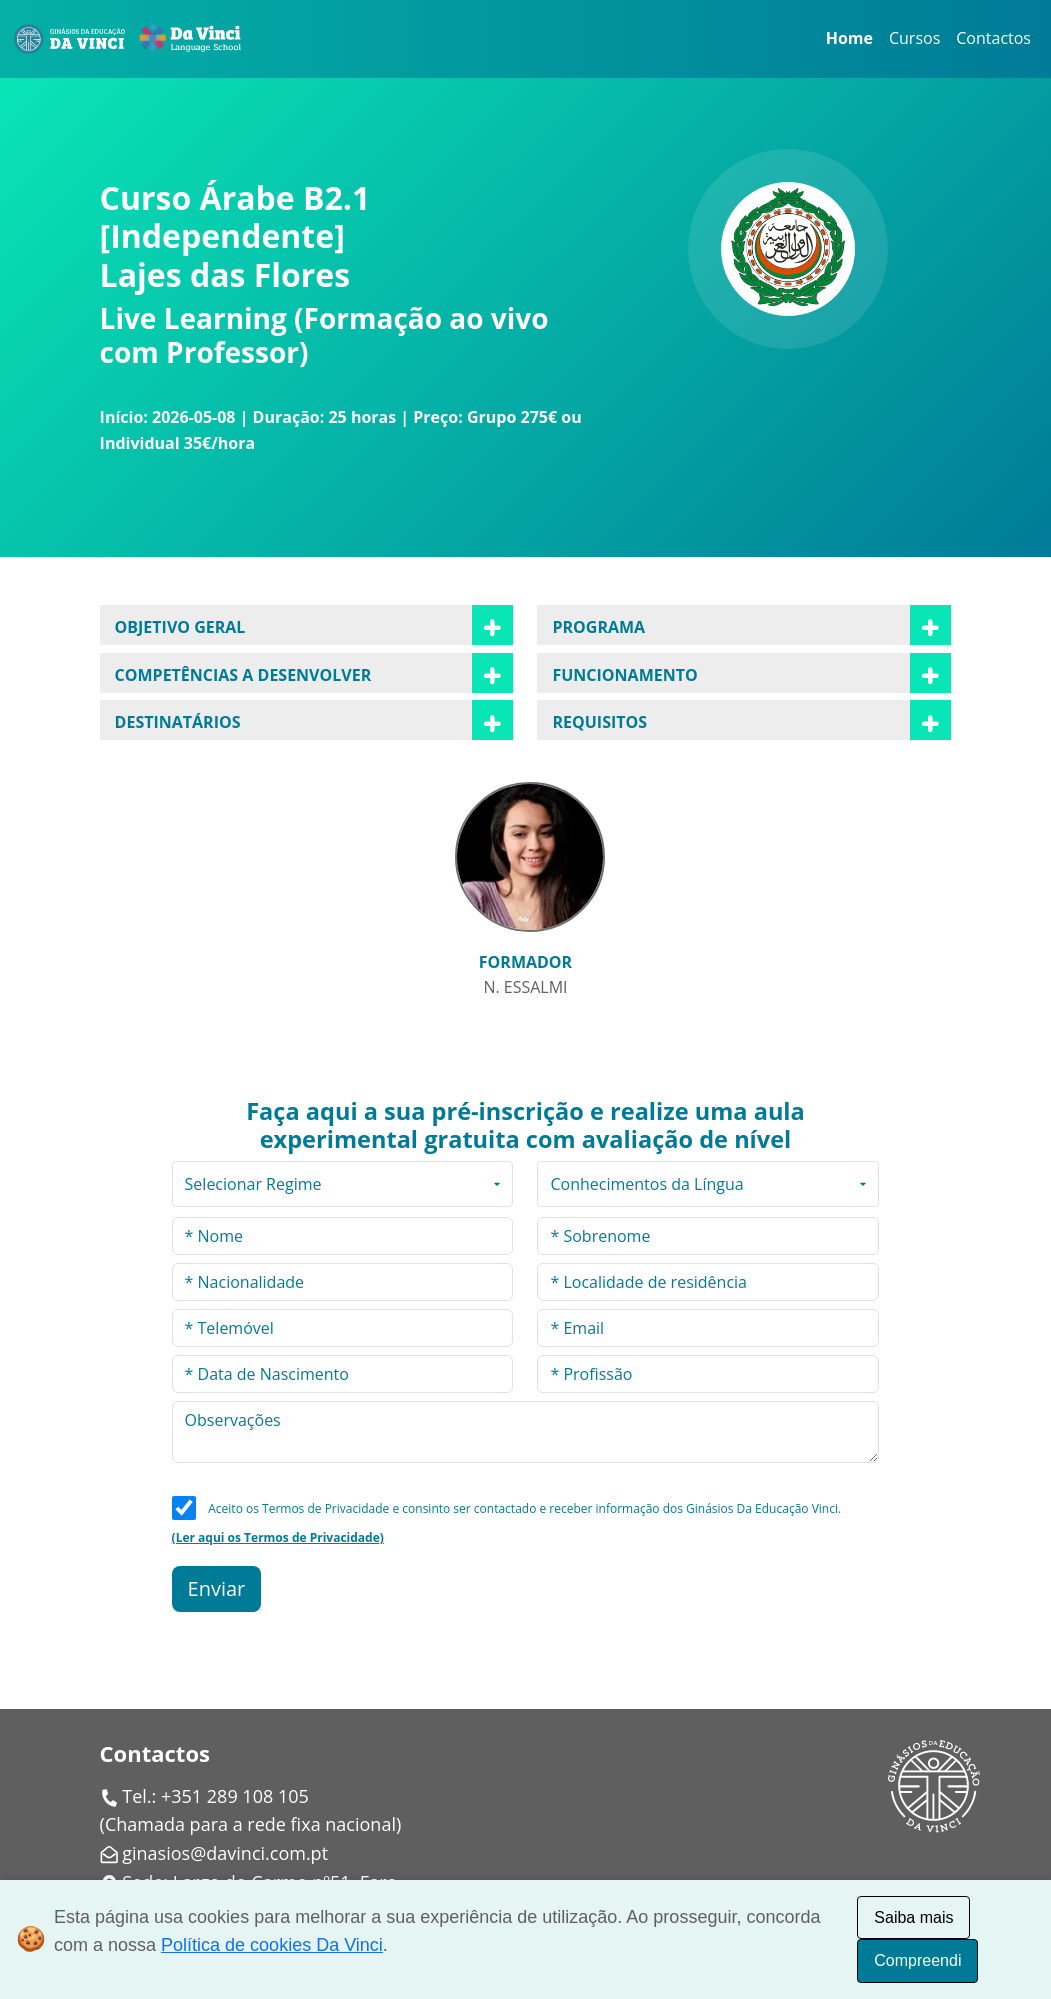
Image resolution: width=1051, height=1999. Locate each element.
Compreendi (917, 1960)
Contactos (993, 38)
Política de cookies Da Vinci (272, 1945)
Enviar (217, 1588)
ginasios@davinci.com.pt (225, 1853)
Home (849, 38)
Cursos (914, 38)
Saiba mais (913, 1917)
